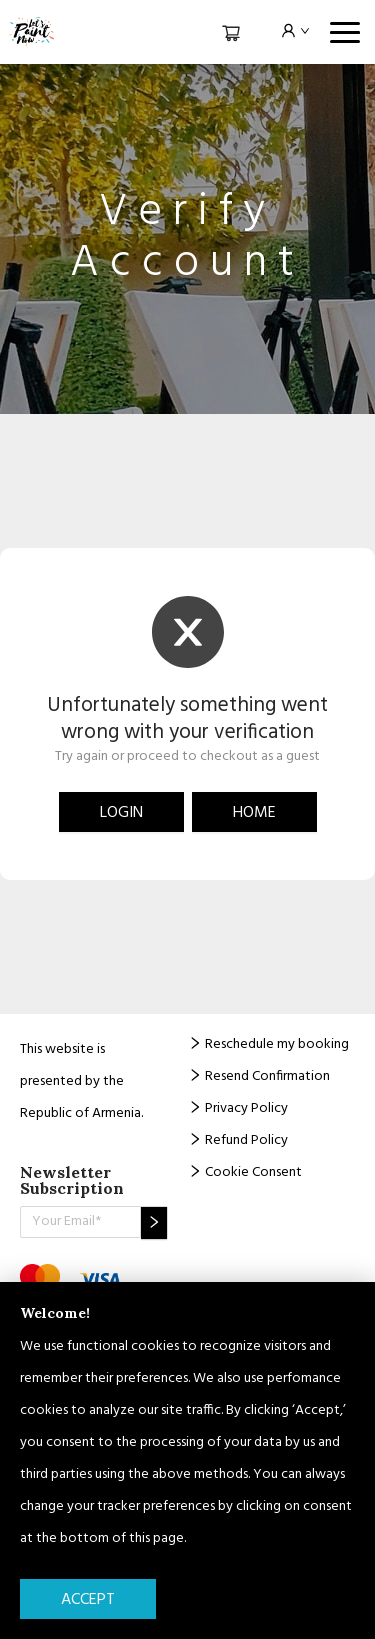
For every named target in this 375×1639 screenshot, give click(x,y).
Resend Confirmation (259, 1076)
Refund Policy (238, 1140)
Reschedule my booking (268, 1044)
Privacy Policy (238, 1108)
